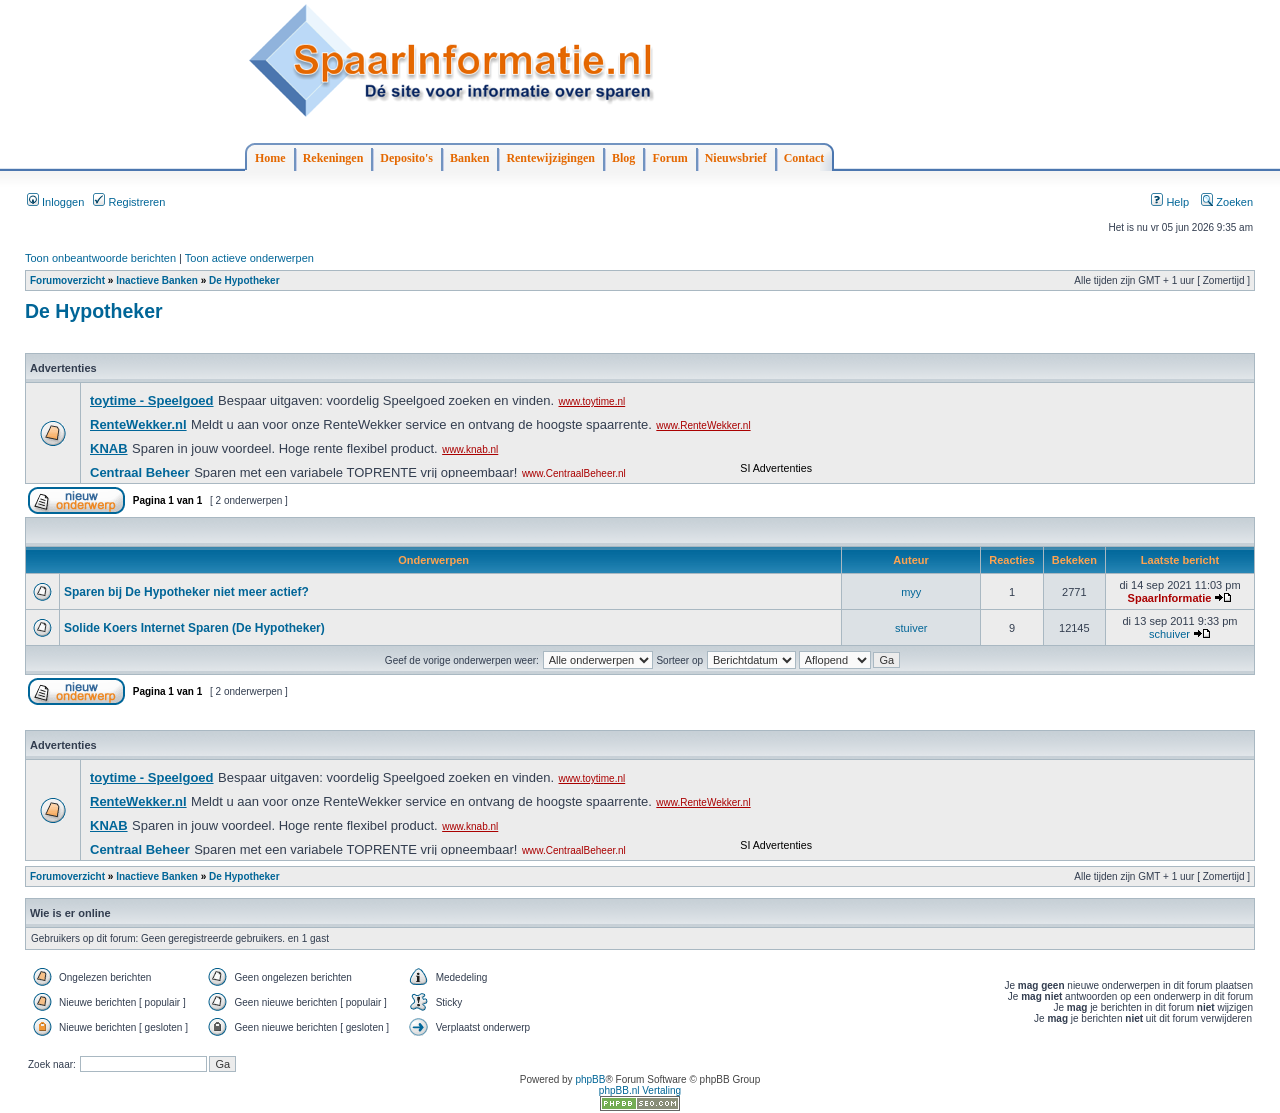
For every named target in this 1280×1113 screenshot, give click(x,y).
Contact (804, 158)
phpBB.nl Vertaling (640, 1090)
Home (270, 158)
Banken (469, 158)
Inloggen (55, 202)
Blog (623, 158)
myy (911, 592)
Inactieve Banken (157, 280)
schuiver (1169, 634)
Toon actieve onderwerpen (249, 258)
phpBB (590, 1079)
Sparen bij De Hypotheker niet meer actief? (186, 592)
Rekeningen (333, 158)
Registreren (129, 202)
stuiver (911, 628)
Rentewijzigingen (550, 158)
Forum (669, 158)
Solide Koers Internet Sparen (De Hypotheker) (194, 628)
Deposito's (406, 158)
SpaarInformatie (1170, 598)
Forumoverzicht (67, 280)
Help (1170, 202)
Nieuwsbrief (736, 158)
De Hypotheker (244, 280)
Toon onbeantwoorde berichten (100, 258)
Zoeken (1227, 202)
